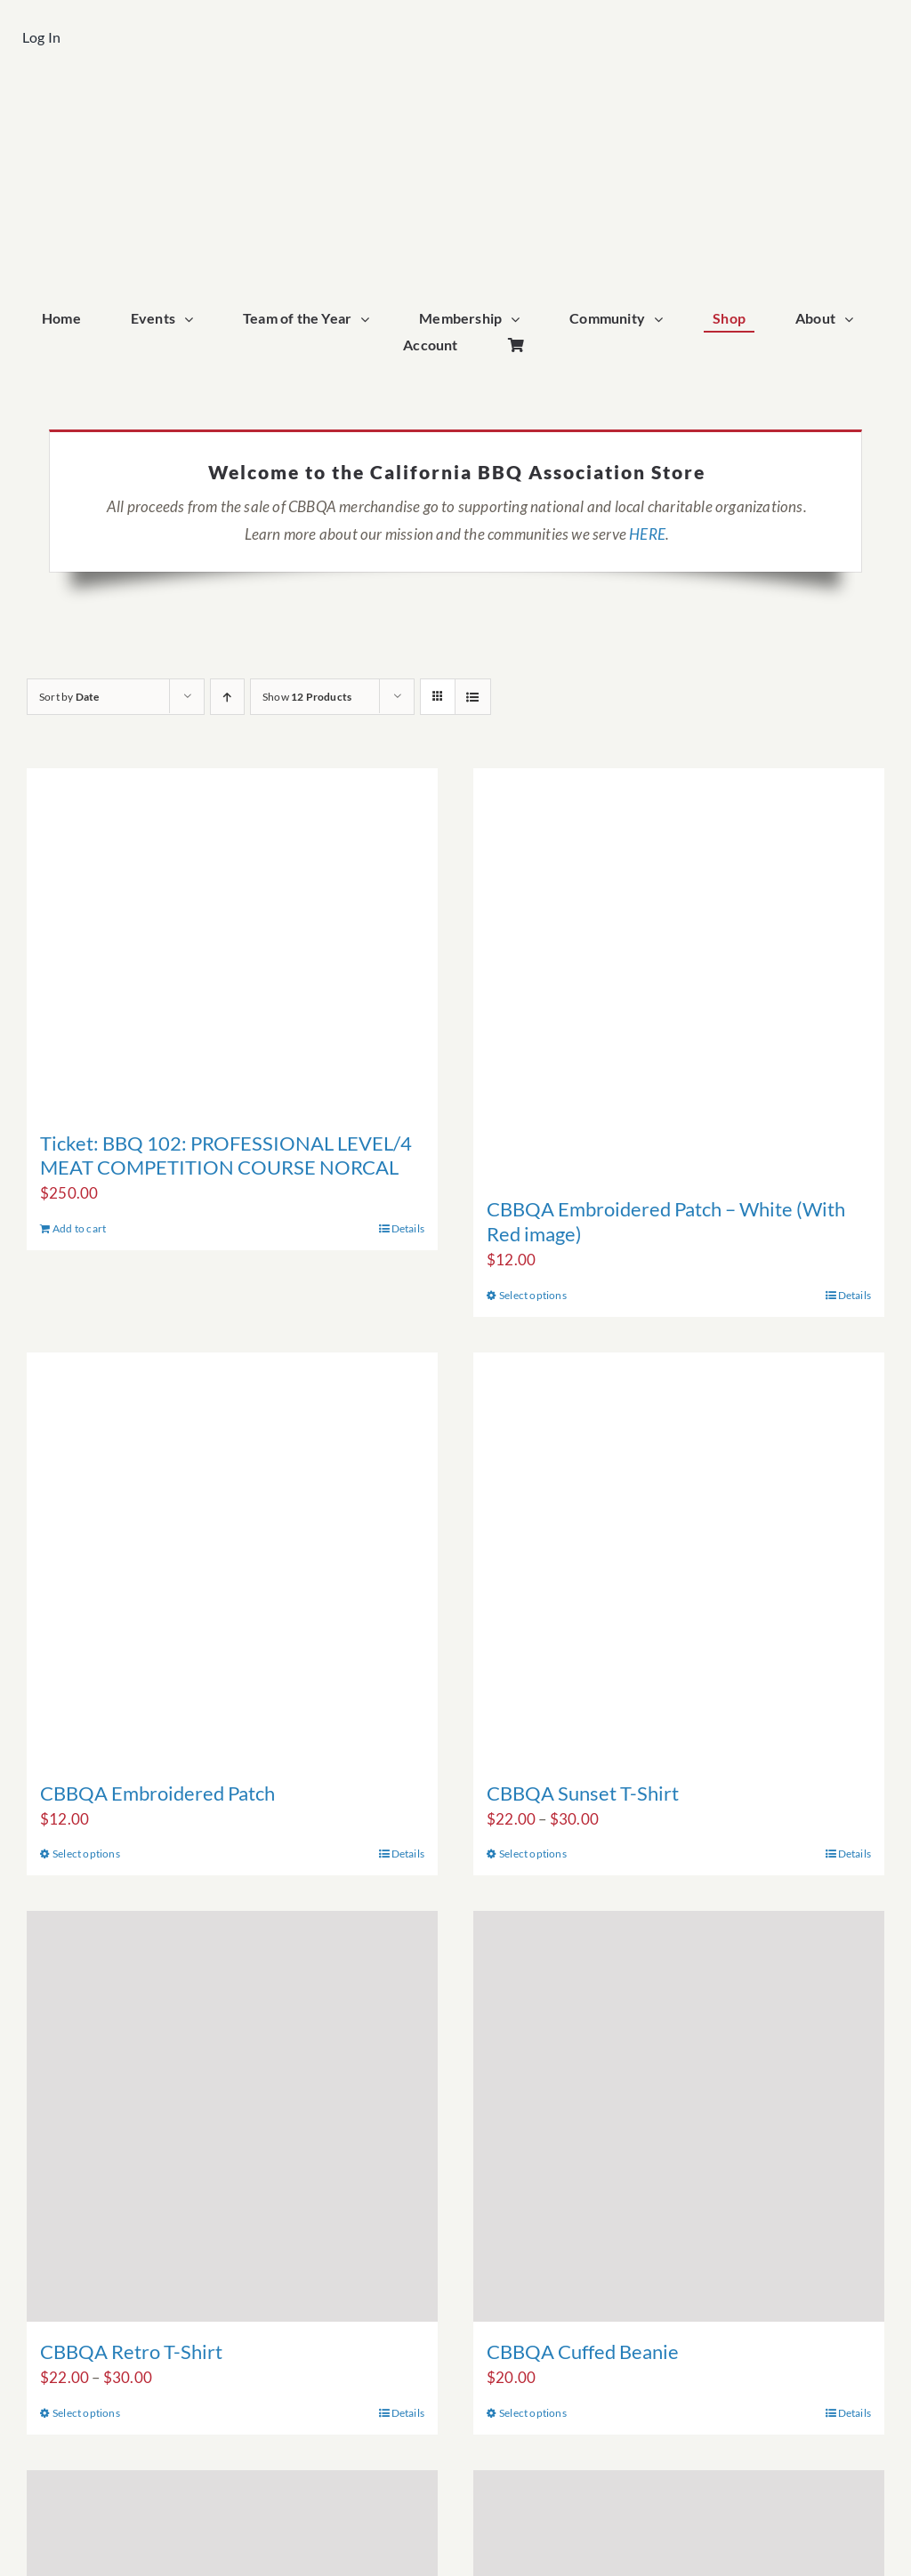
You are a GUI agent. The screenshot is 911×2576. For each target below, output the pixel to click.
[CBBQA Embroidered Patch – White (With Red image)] (678, 973)
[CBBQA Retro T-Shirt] (232, 2116)
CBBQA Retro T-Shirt (131, 2351)
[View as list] (473, 696)
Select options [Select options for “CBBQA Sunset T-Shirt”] (533, 1853)
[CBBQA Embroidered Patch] (232, 1557)
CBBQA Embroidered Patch (157, 1793)
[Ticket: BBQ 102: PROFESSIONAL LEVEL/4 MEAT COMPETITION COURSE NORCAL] (232, 940)
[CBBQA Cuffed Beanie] (678, 2116)
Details (407, 1228)
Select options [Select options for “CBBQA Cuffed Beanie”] (533, 2413)
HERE (647, 534)
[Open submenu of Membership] (519, 319)
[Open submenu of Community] (663, 319)
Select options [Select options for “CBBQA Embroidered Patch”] (86, 1853)
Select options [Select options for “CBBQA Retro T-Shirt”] (86, 2413)
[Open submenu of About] (853, 319)
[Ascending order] (227, 696)
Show (306, 696)
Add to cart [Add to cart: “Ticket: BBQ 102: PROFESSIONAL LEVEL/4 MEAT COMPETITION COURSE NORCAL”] (79, 1228)
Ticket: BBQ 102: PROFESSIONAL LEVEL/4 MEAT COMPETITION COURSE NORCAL (226, 1155)
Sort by (69, 696)
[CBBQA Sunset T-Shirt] (678, 1557)
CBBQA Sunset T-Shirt (583, 1793)
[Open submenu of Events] (193, 319)
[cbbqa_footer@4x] (456, 103)
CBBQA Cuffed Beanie (583, 2351)
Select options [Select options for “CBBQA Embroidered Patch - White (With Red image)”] (533, 1295)
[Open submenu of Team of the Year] (369, 319)
